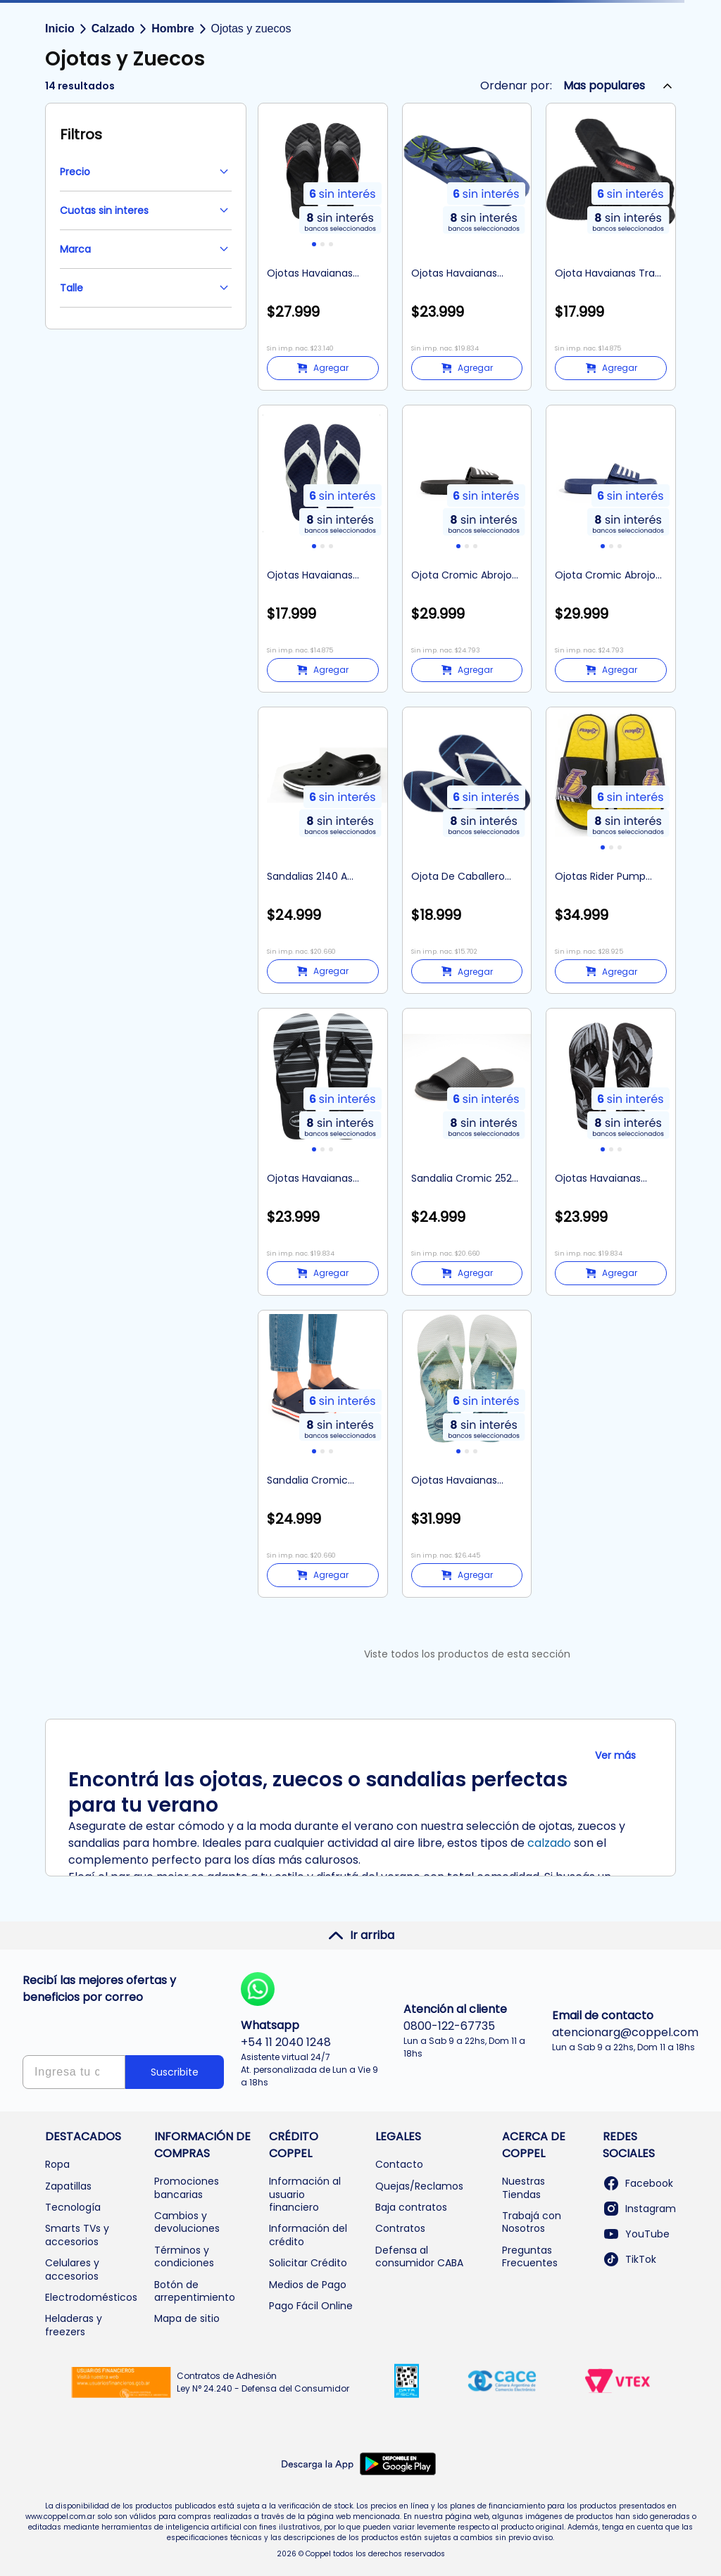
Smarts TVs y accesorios (77, 2234)
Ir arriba (360, 1935)
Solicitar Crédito (308, 2263)
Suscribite (175, 2072)
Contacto (399, 2164)
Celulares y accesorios (72, 2269)
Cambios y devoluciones (187, 2222)
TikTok (629, 2259)
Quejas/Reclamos (419, 2186)
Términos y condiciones (184, 2256)
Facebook (638, 2183)
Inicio (60, 28)
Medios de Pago (307, 2285)
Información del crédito (308, 2234)
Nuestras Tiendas (523, 2187)
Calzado (113, 28)
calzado (549, 1843)
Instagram (639, 2208)
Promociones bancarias (186, 2187)
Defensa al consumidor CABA (419, 2256)
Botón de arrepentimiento (194, 2291)
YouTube (636, 2233)
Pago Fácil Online (311, 2306)
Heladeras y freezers (73, 2324)
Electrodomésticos (91, 2297)
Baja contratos (411, 2207)
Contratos (400, 2228)
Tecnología (73, 2207)
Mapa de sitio (187, 2318)
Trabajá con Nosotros (531, 2222)
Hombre (172, 28)
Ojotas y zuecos (251, 28)
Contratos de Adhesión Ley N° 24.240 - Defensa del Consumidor (263, 2382)
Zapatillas (68, 2186)
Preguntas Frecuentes (530, 2256)
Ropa (57, 2164)
